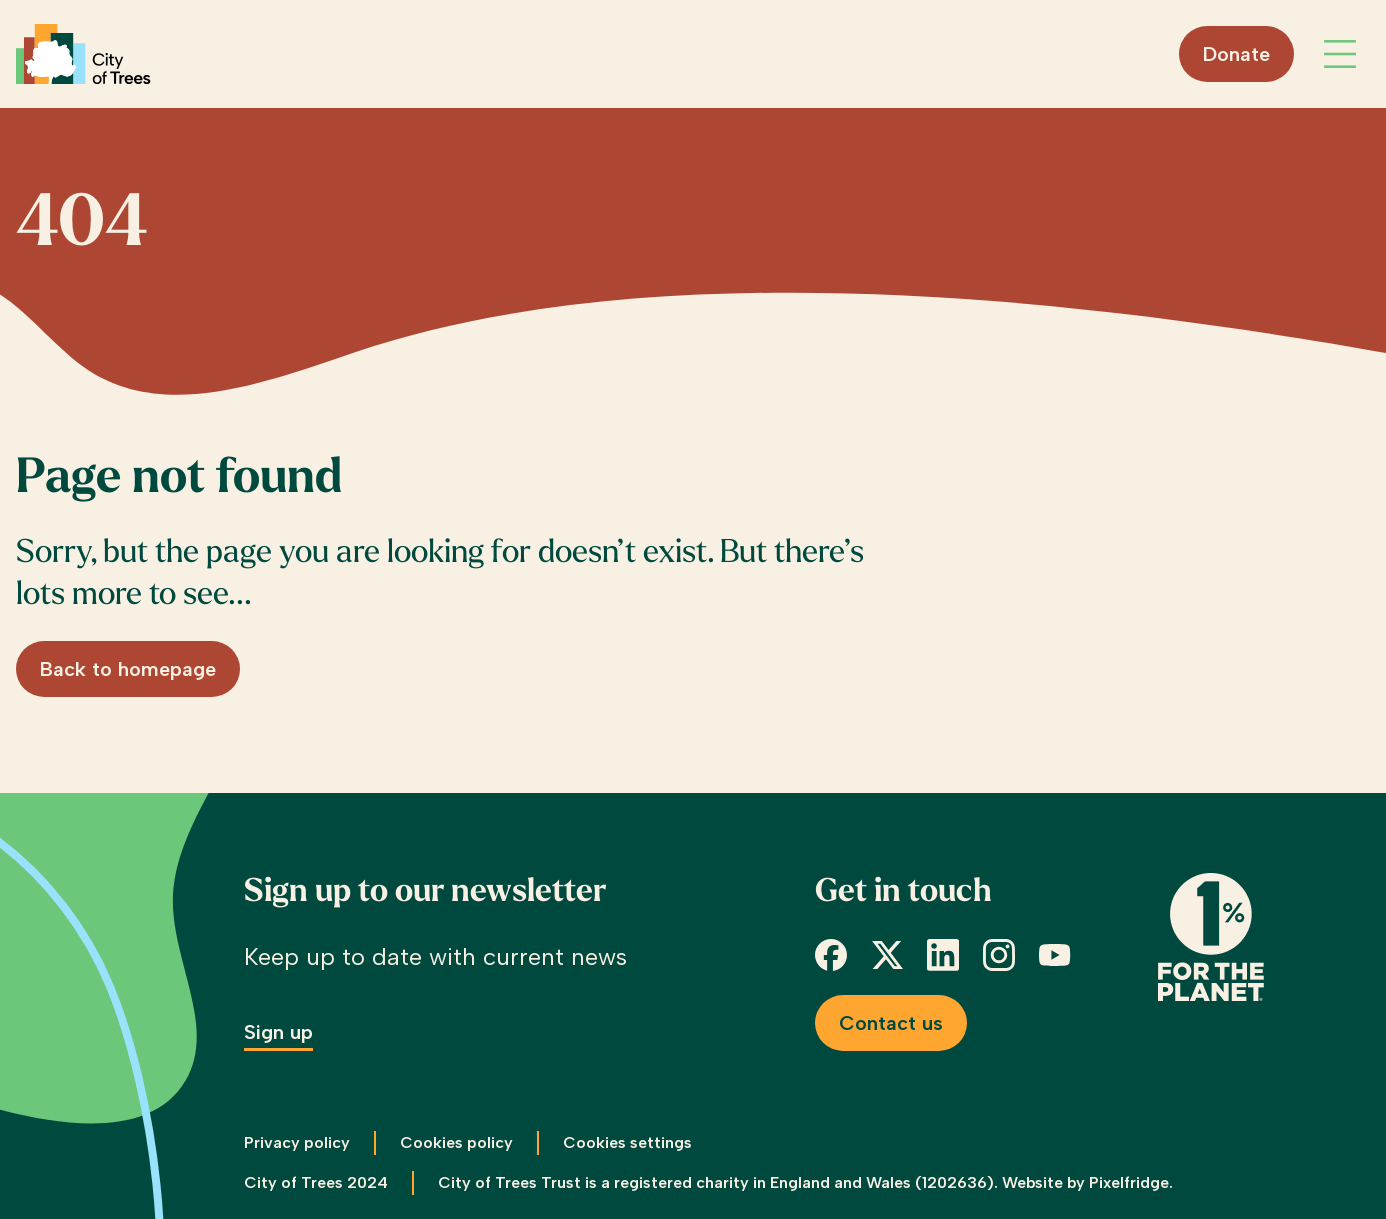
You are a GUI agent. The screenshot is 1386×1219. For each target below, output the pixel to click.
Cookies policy (456, 1142)
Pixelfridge (1129, 1182)
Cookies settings (627, 1142)
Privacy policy (297, 1142)
